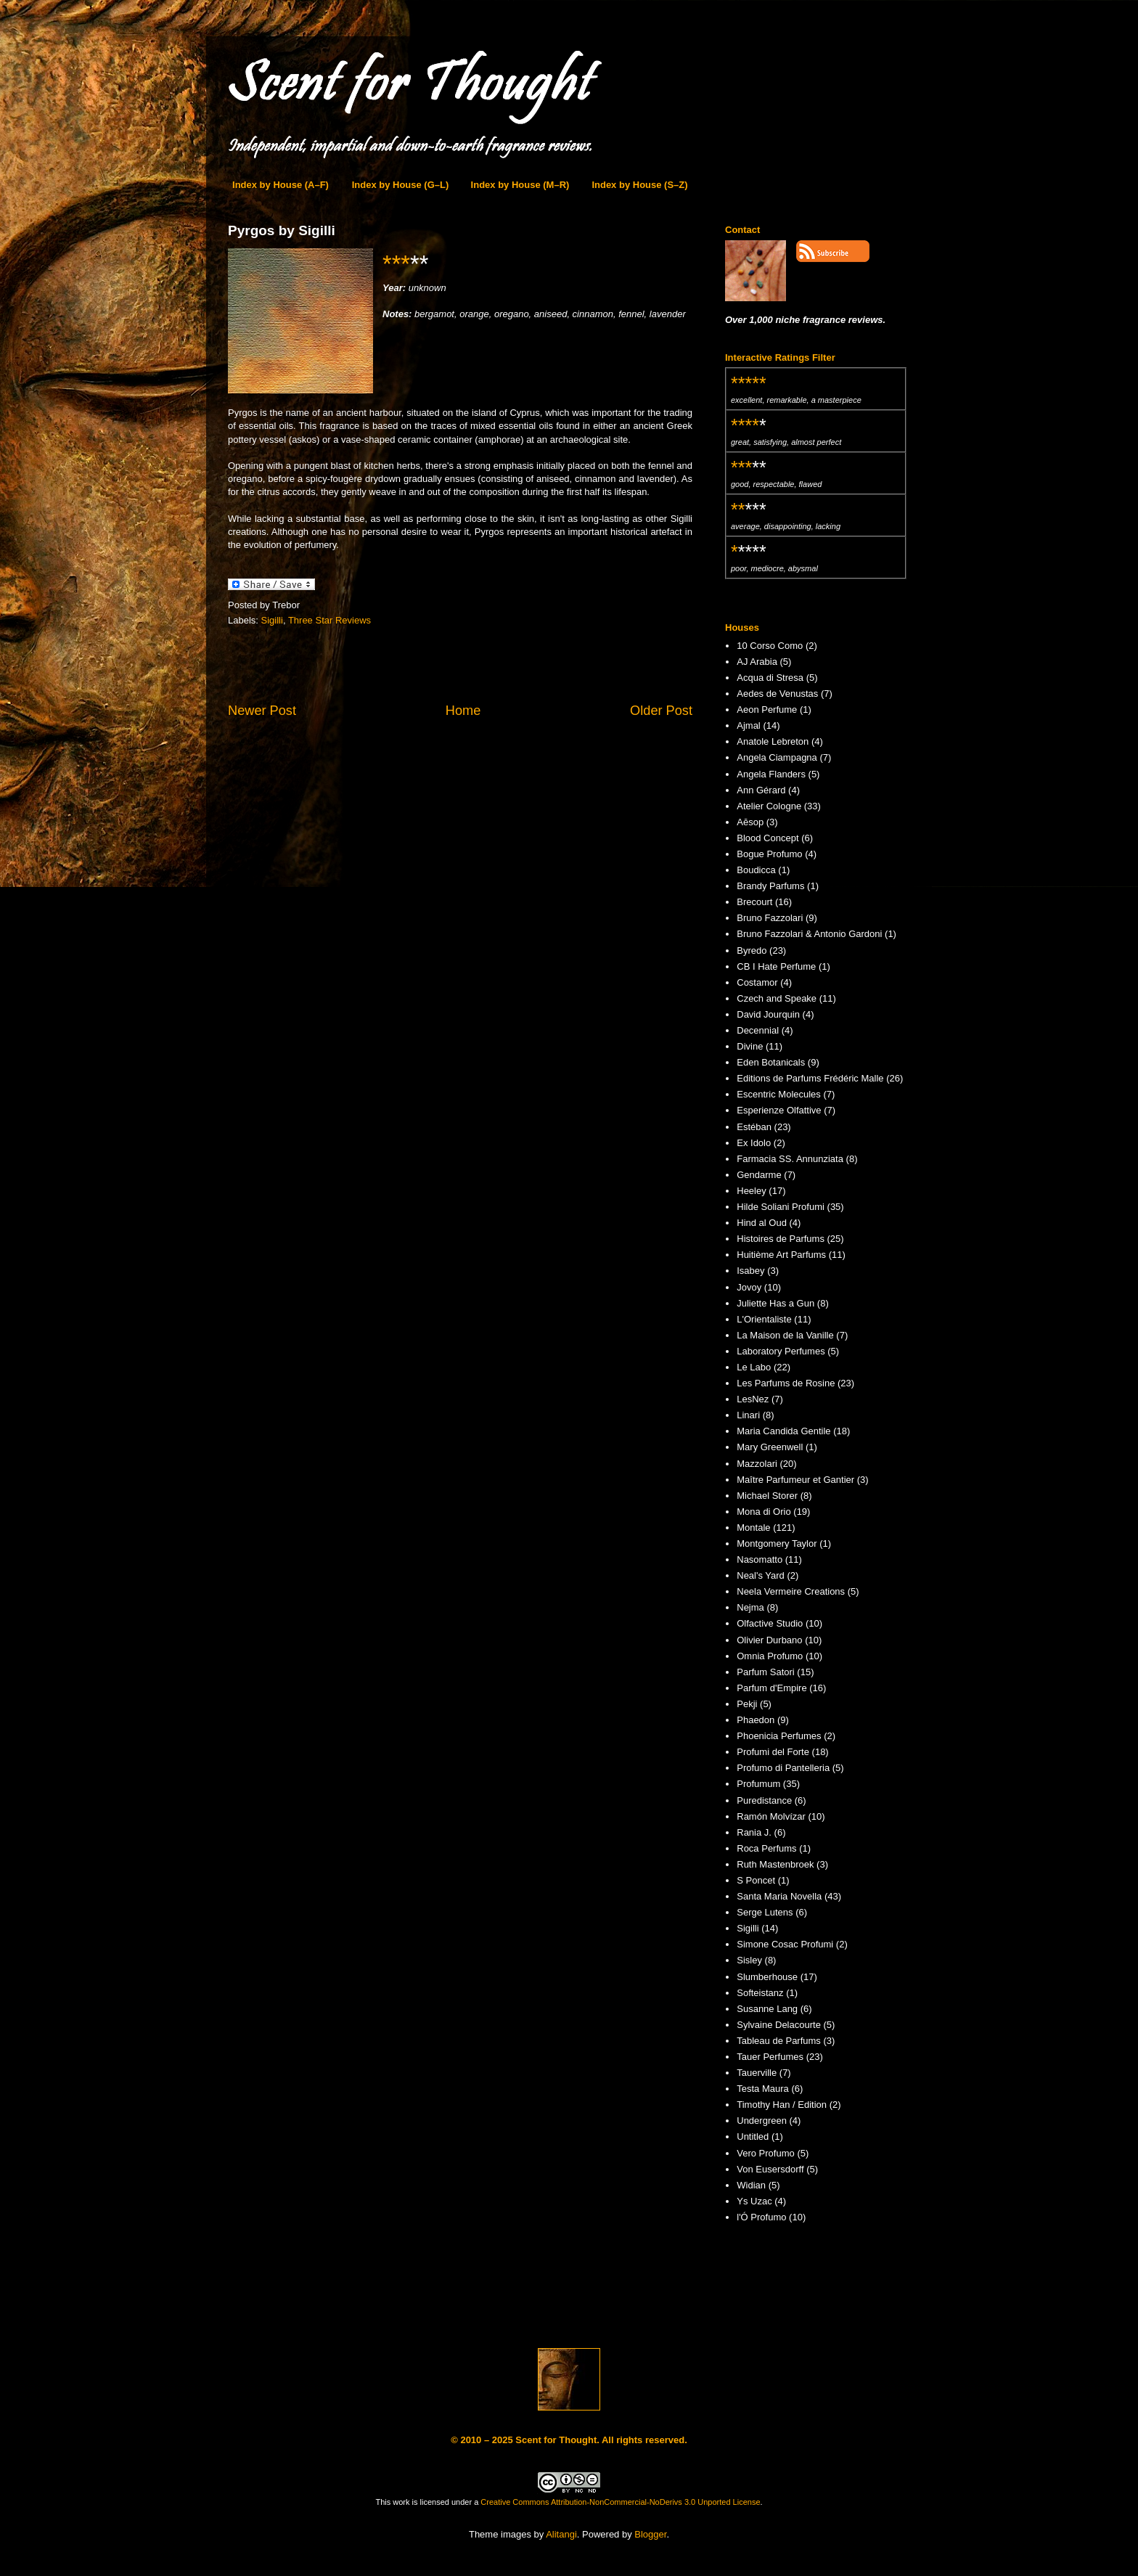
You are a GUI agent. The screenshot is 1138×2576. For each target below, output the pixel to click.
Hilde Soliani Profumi (780, 1206)
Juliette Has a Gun (775, 1303)
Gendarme (759, 1174)
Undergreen (762, 2120)
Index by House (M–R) (520, 184)
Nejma (750, 1607)
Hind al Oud (762, 1222)
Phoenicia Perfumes (779, 1735)
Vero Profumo (766, 2153)
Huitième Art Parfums (781, 1254)
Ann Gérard (761, 790)
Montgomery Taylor (776, 1543)
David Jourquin (768, 1014)
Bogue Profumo (769, 854)
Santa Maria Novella (779, 1896)
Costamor (757, 982)
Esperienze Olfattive (779, 1110)
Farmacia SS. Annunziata (790, 1158)
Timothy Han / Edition (782, 2104)
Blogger (650, 2534)
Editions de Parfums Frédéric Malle (810, 1078)
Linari (748, 1415)
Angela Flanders (771, 774)
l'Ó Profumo (761, 2217)
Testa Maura (763, 2088)
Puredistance (764, 1800)
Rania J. (754, 1832)
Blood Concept (767, 838)
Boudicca (756, 869)
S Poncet (756, 1880)
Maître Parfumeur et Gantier (795, 1479)
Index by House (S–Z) (639, 184)
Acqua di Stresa (770, 677)
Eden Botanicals (771, 1062)
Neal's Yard (761, 1575)
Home (463, 710)
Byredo (751, 950)
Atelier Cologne (769, 806)
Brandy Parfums (770, 885)
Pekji (747, 1703)
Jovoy (749, 1287)
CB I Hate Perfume (776, 966)
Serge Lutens (765, 1912)
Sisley (749, 1960)
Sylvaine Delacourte (779, 2024)
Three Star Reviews (329, 620)
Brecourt (754, 901)
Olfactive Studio (770, 1623)
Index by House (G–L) (400, 184)
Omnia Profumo (770, 1656)
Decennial (758, 1030)
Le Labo (754, 1367)
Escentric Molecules (779, 1094)
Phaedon (755, 1719)
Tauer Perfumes (770, 2056)
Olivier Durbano (769, 1640)
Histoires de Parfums (780, 1238)
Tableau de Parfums (779, 2040)
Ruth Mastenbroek (775, 1864)
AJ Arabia (757, 661)
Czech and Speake (776, 998)
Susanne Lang (767, 2008)
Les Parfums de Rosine (786, 1383)
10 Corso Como (770, 645)
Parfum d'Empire (771, 1687)
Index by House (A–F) (280, 184)
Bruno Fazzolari (770, 917)
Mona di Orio (763, 1511)
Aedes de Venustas (777, 693)
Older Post (661, 710)
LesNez (753, 1399)
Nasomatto (759, 1559)
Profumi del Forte (773, 1751)
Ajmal (749, 725)
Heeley (751, 1190)
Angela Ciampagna (777, 757)
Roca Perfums (766, 1848)
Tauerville (757, 2072)
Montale (753, 1527)
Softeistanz (760, 1992)
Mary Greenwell (770, 1447)
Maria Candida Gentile (783, 1431)
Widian (751, 2185)
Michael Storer (767, 1495)
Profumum (758, 1783)
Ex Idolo (754, 1142)
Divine (750, 1046)
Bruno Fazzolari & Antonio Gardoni (809, 933)
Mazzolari (757, 1463)
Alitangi (561, 2534)
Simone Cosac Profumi (785, 1944)
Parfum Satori (765, 1672)
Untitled (753, 2136)
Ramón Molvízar (771, 1816)
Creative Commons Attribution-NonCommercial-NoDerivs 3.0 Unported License (620, 2502)
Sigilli (272, 620)
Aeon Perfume (767, 709)
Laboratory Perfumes (780, 1351)
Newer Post (262, 710)
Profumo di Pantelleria (783, 1767)
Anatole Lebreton (773, 741)
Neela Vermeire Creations (791, 1591)
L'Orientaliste (764, 1319)
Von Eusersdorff (770, 2169)
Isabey (750, 1270)
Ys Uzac (754, 2201)
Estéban (754, 1126)
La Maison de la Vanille (785, 1335)
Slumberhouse (767, 1976)
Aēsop (750, 822)
